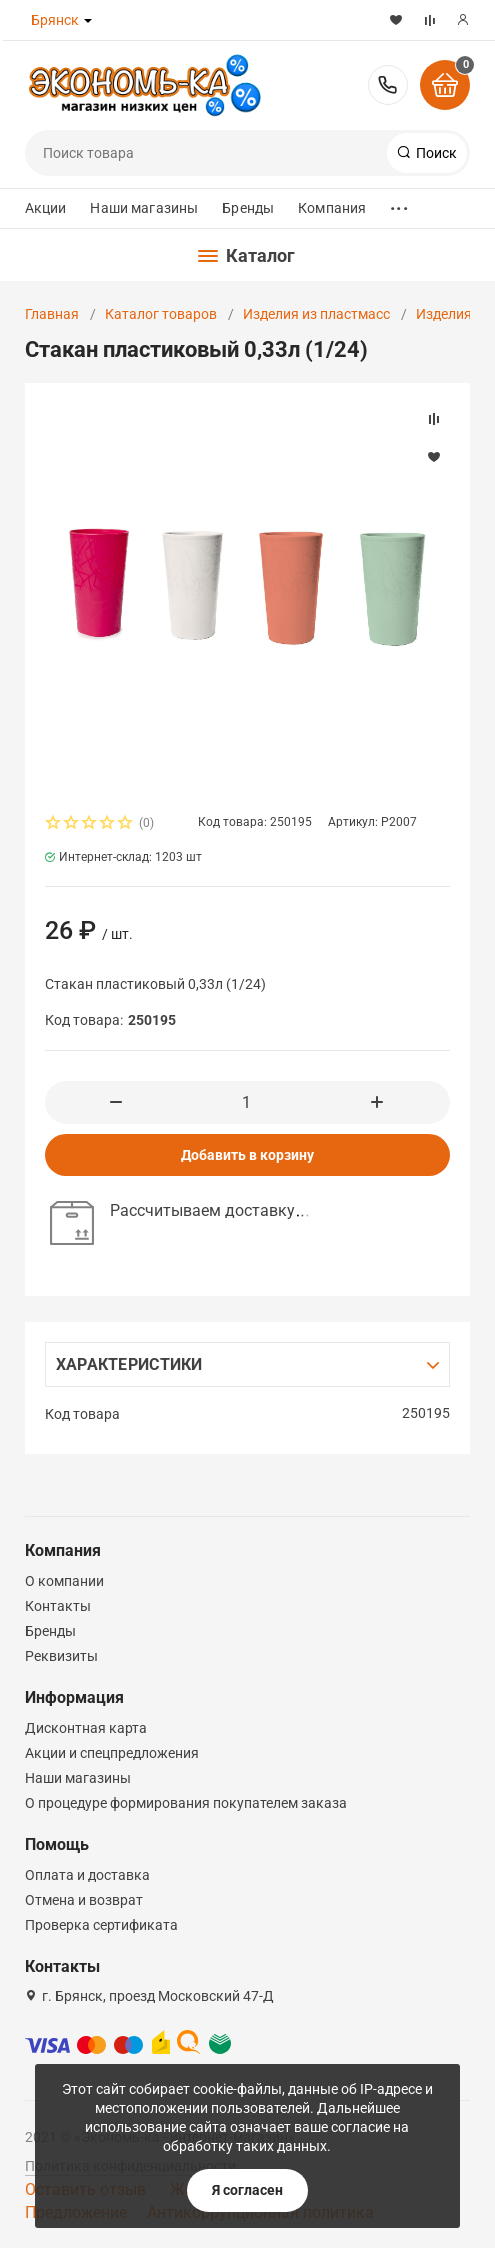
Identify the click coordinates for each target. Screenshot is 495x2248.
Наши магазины (144, 208)
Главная (52, 314)
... (399, 203)
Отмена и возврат (84, 1900)
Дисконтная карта (86, 1728)
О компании (64, 1581)
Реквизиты (61, 1656)
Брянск (55, 20)
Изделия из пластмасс (316, 314)
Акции (46, 208)
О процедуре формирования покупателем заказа (186, 1803)
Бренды (248, 208)
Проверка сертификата (101, 1925)
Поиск (435, 153)
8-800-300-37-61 (388, 85)
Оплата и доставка (87, 1875)
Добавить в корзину (247, 1155)
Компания (332, 208)
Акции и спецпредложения (112, 1753)
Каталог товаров (161, 314)
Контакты (58, 1606)
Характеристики (129, 1364)
